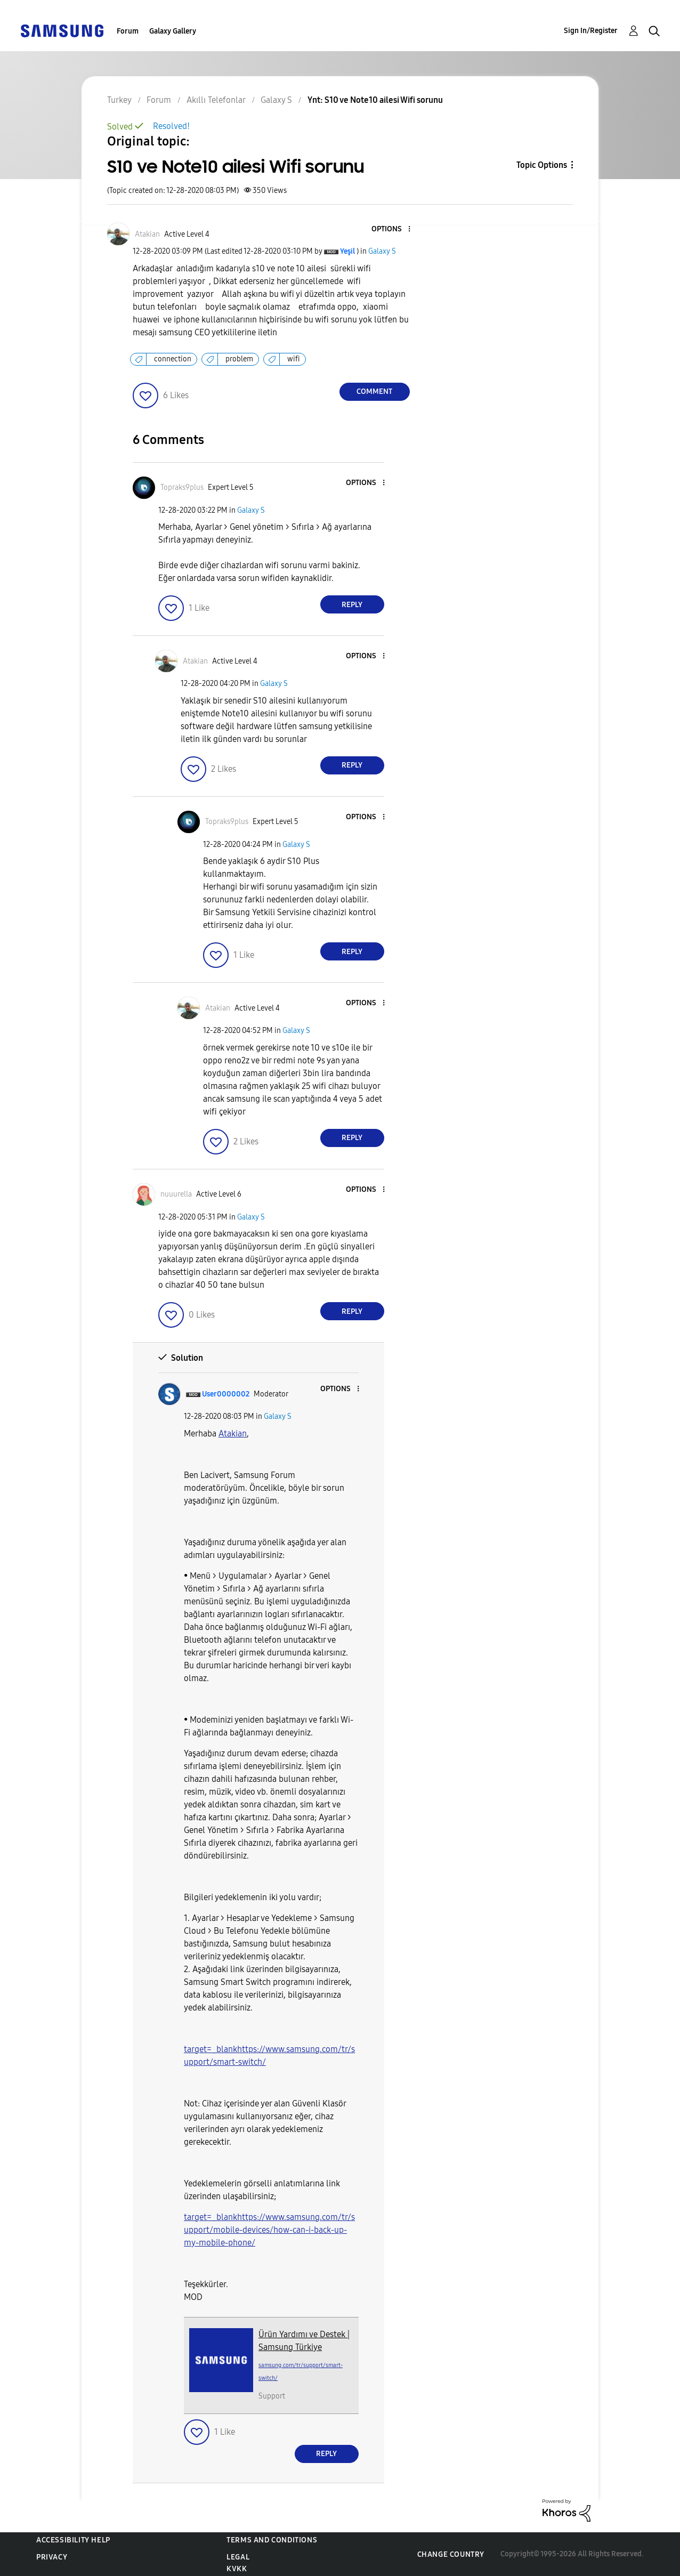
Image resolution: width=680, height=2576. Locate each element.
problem (239, 359)
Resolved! (171, 126)
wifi (293, 359)
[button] (391, 229)
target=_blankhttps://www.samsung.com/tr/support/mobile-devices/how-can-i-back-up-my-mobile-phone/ (269, 2230)
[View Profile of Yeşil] (347, 251)
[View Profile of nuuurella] (176, 1194)
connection (172, 359)
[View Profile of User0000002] (225, 1394)
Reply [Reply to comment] (352, 604)
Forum (128, 31)
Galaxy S (382, 251)
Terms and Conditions (271, 2540)
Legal (237, 2557)
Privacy (51, 2557)
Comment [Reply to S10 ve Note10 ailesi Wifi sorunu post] (374, 391)
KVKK (236, 2568)
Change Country (450, 2554)
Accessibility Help (73, 2540)
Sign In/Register (591, 30)
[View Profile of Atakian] (147, 234)
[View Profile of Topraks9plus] (182, 487)
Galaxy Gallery (172, 31)
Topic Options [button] (541, 165)
